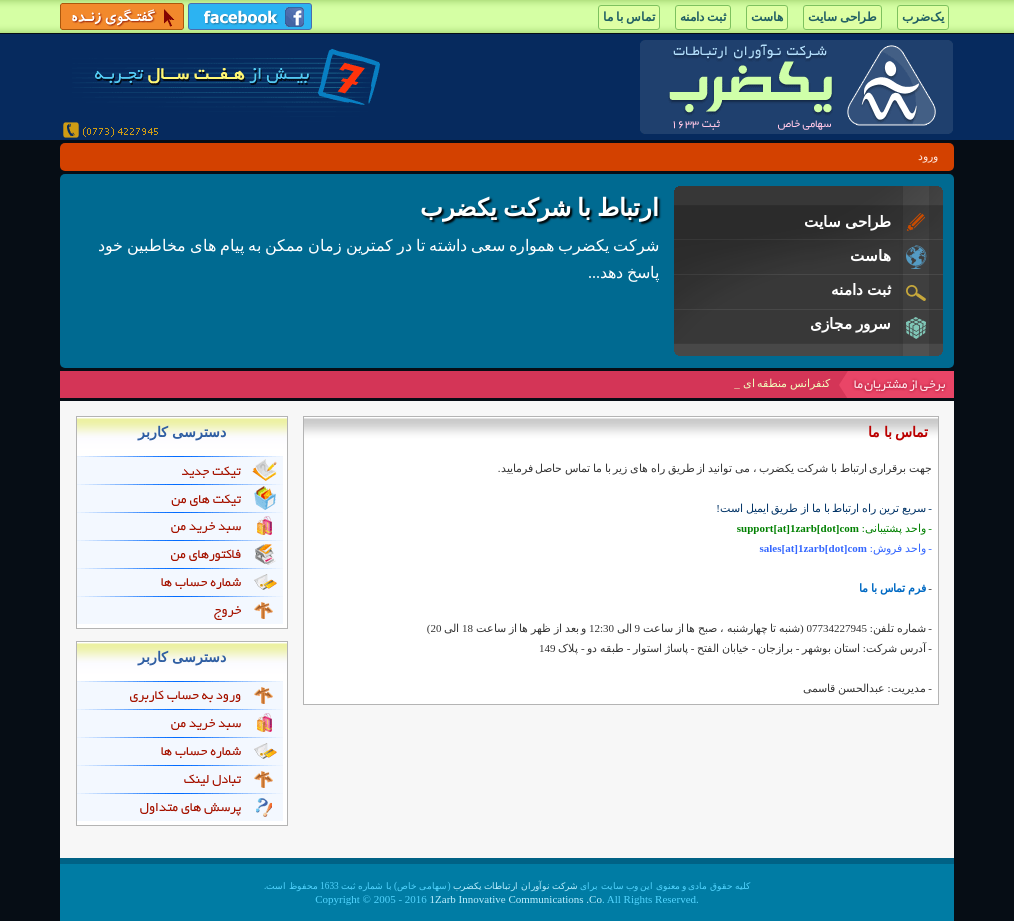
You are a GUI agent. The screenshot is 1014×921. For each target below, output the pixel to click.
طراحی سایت (842, 17)
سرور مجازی (850, 324)
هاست (767, 17)
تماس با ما (629, 17)
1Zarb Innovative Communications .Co (516, 899)
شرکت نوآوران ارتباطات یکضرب (515, 886)
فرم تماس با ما (892, 588)
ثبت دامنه (703, 17)
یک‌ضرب (923, 17)
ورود (928, 156)
